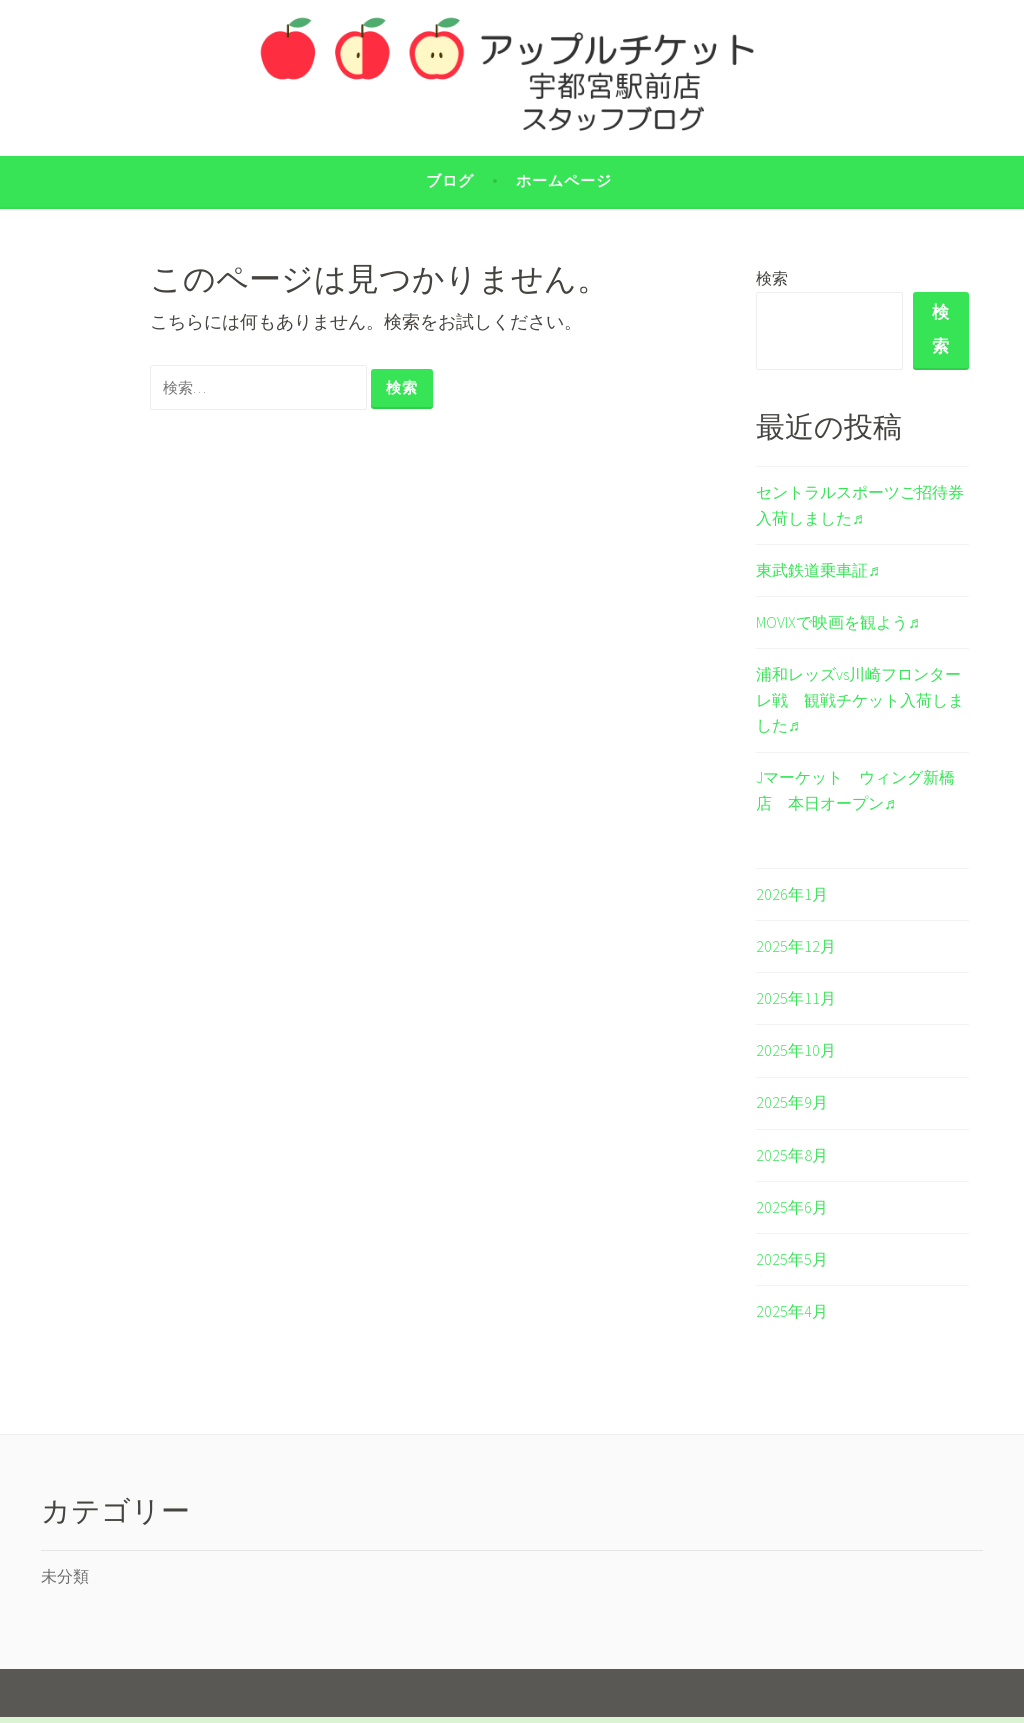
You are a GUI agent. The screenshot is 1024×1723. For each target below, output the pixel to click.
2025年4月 (792, 1317)
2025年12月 (796, 952)
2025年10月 (796, 1056)
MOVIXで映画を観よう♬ (838, 628)
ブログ (450, 180)
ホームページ (564, 180)
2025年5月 (792, 1265)
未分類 (65, 1582)
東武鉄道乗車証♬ (818, 575)
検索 (772, 278)
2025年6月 (792, 1212)
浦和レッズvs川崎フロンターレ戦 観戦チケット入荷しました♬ (860, 705)
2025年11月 (796, 1004)
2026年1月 (792, 899)
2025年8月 (792, 1160)
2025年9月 (792, 1108)
